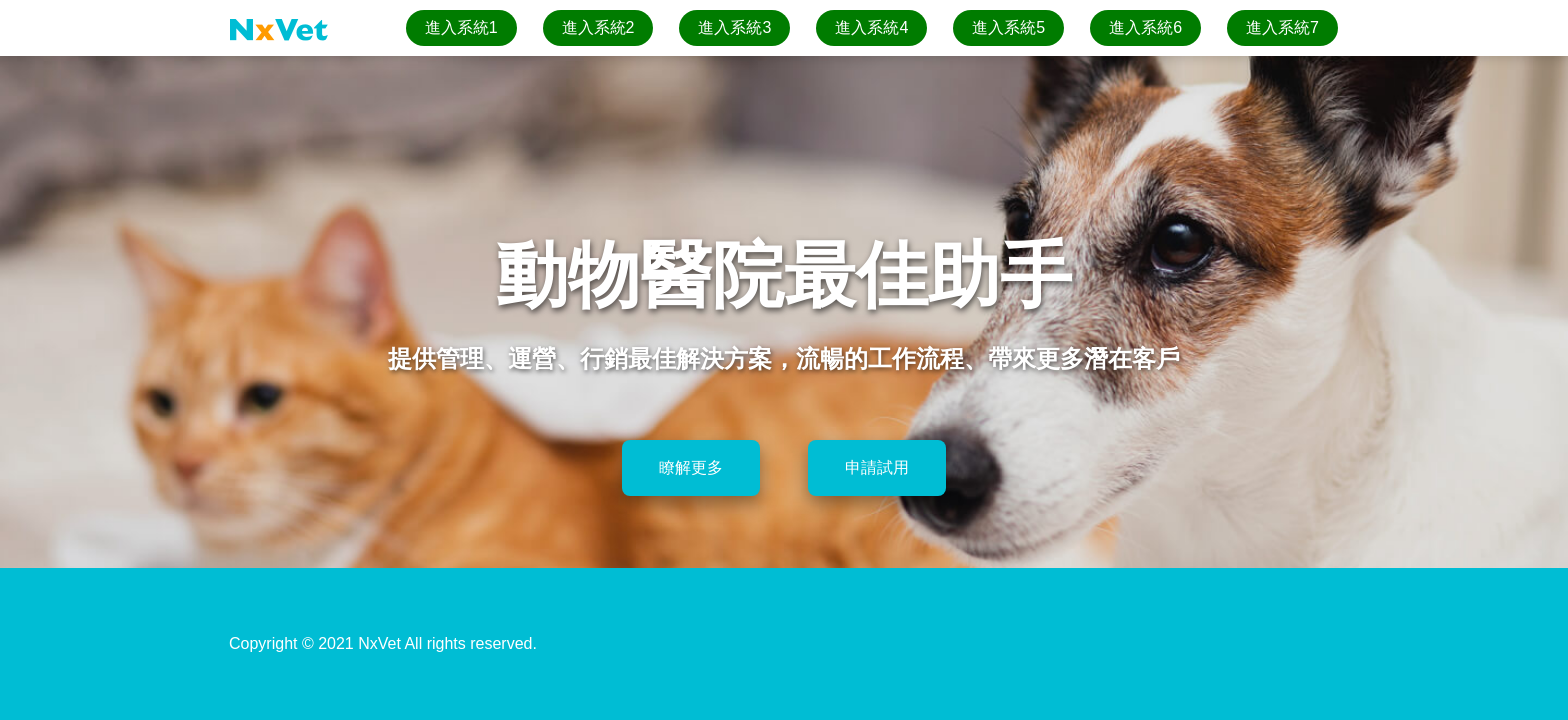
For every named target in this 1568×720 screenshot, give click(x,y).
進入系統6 (1145, 27)
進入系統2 (598, 27)
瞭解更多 (691, 467)
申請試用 (877, 467)
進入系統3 (734, 27)
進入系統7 (1282, 27)
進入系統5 (1008, 27)
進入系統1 (461, 27)
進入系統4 (871, 27)
